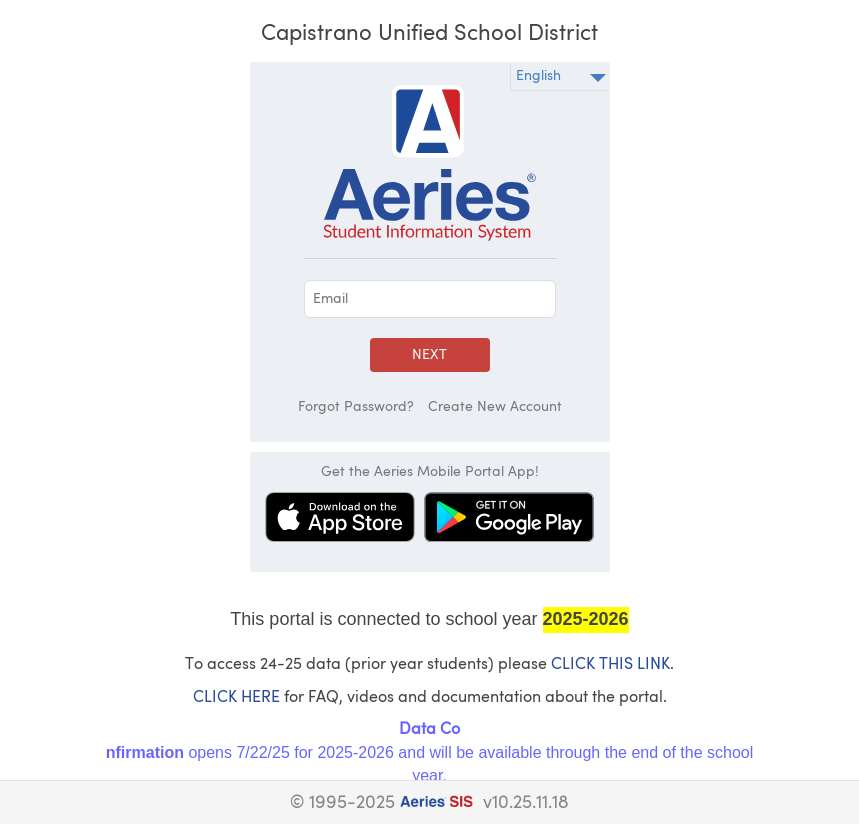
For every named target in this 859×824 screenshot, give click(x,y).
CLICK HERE (236, 698)
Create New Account (495, 407)
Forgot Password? (356, 407)
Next (429, 355)
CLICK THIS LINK (610, 665)
